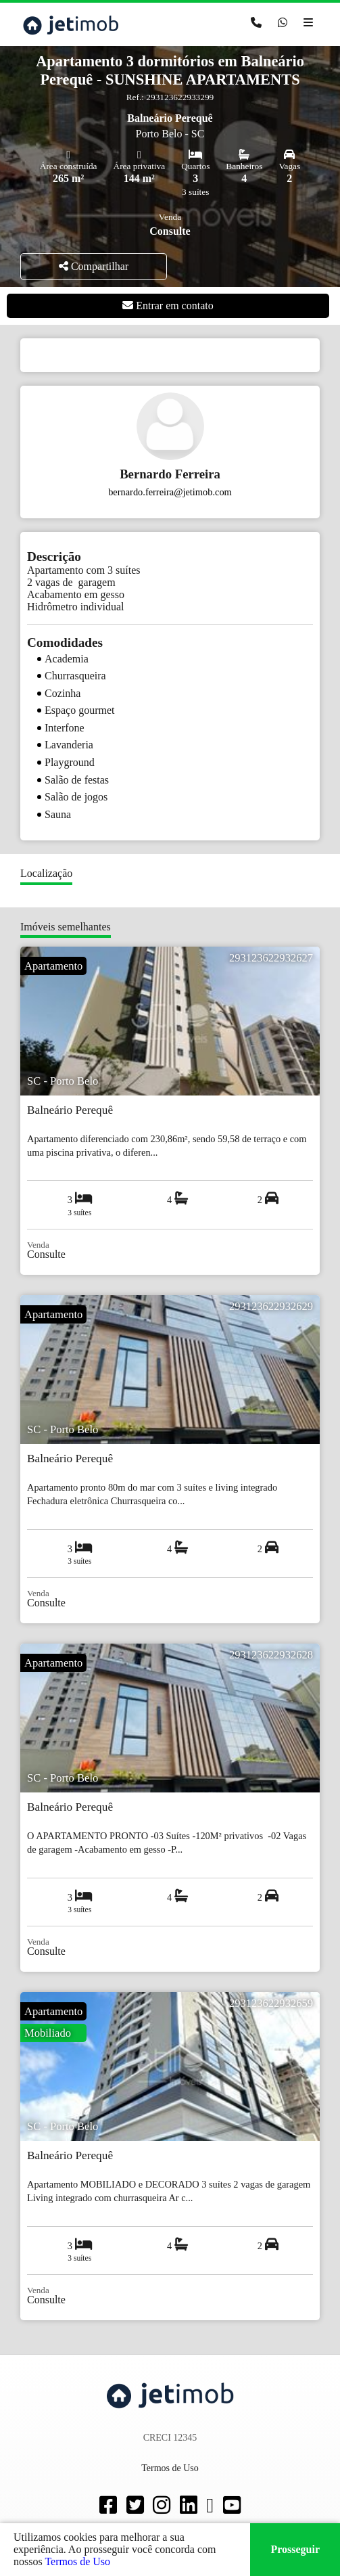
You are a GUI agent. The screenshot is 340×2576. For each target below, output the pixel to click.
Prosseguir (295, 2549)
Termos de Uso (77, 2561)
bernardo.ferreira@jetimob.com (170, 492)
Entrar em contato (168, 305)
